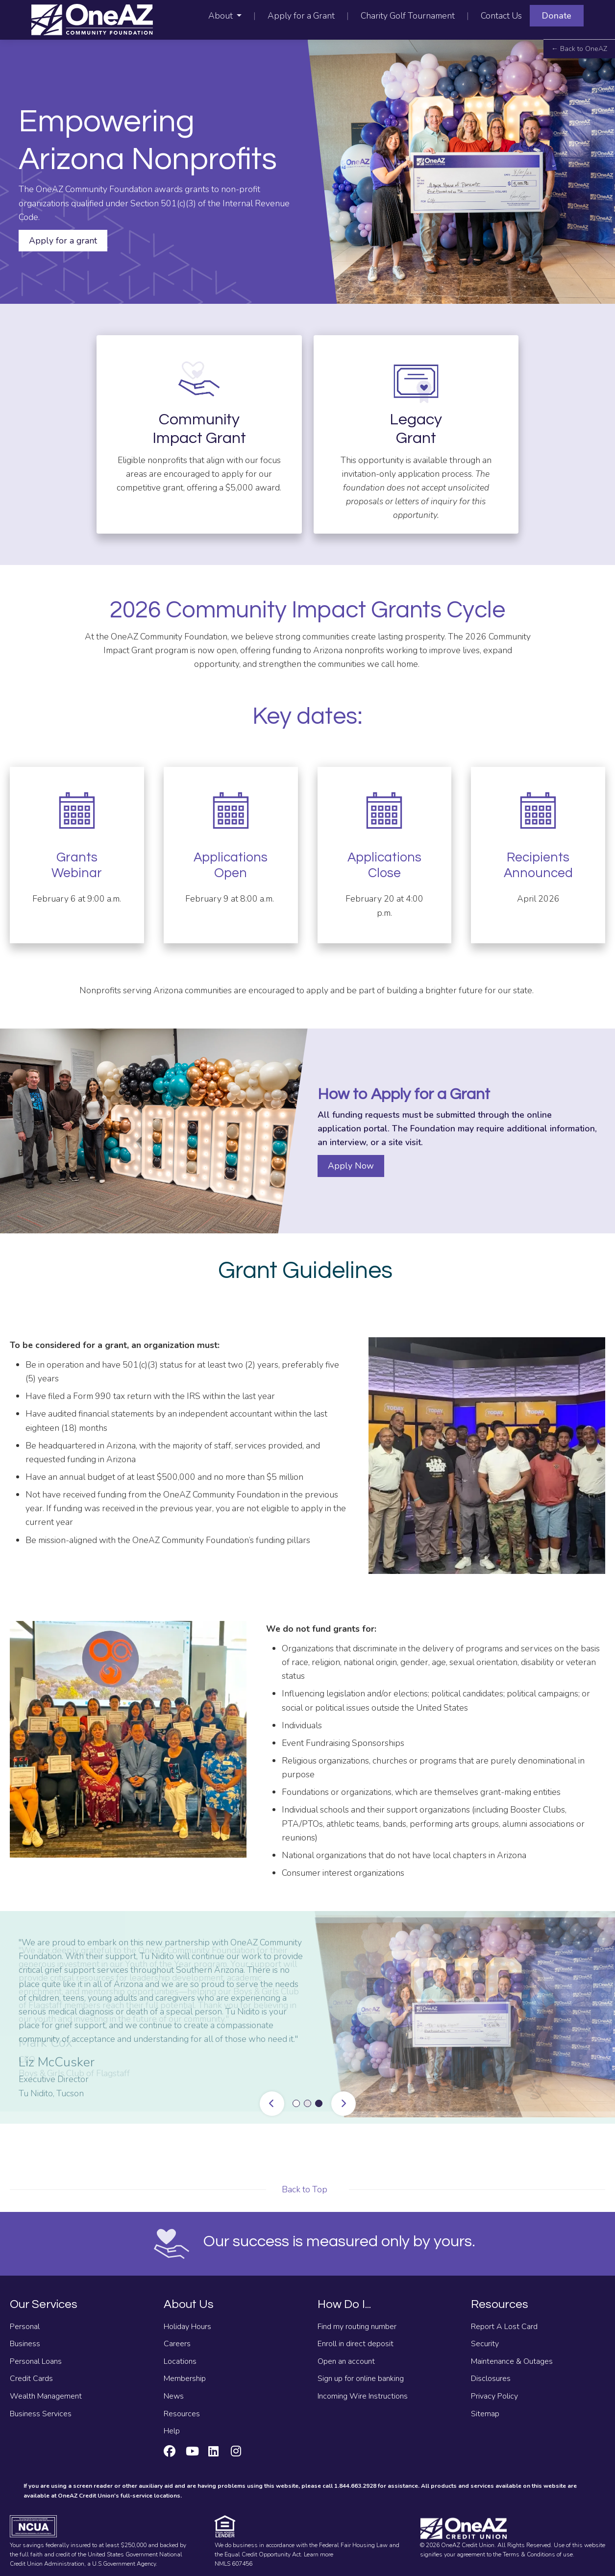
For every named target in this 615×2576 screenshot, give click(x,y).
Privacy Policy (494, 2396)
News (174, 2396)
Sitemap (485, 2413)
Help (172, 2431)
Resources (182, 2413)
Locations (180, 2361)
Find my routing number (357, 2326)
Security (485, 2343)
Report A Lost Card (504, 2326)
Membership (185, 2378)
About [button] (221, 16)
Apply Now (351, 1166)
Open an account (346, 2361)
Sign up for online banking (361, 2378)
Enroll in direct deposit (356, 2343)
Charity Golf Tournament (408, 16)
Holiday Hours (187, 2326)
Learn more (318, 2554)
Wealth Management (46, 2396)
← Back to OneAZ (579, 48)
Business (25, 2343)
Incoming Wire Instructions (363, 2396)
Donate (556, 16)
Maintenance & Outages (512, 2361)
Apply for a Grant (301, 16)
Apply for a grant (63, 240)
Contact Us (501, 16)
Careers (177, 2343)
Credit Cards (31, 2378)
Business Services (41, 2413)
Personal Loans (36, 2361)
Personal (25, 2326)
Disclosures (491, 2378)
